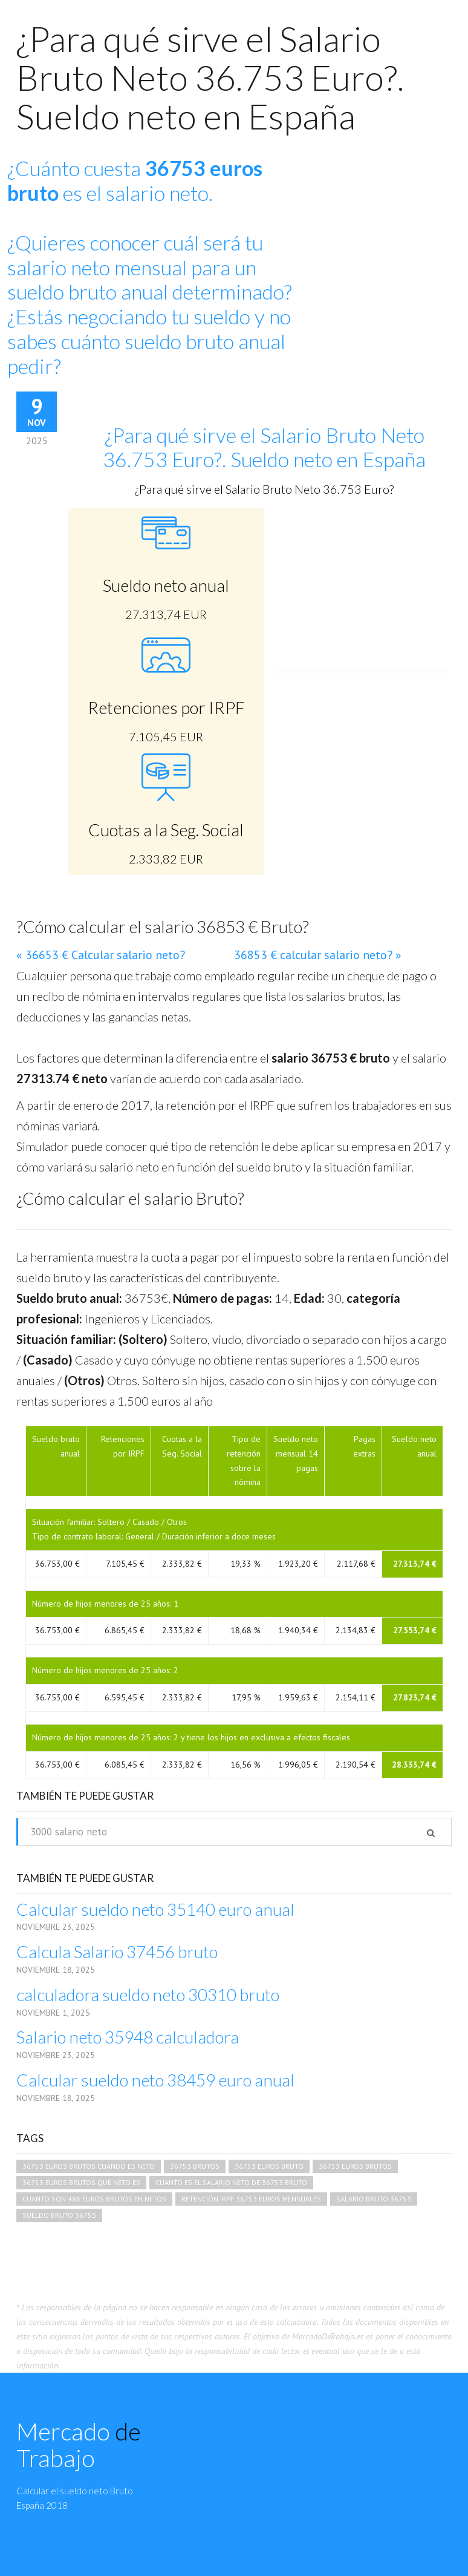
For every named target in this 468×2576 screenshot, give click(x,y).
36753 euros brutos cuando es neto (88, 2166)
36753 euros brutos (355, 2166)
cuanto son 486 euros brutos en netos (94, 2198)
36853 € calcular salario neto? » (317, 955)
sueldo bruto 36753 (59, 2215)
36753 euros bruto (269, 2166)
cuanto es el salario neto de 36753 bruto (231, 2182)
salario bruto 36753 (373, 2198)
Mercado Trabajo (78, 2445)
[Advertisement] (362, 584)
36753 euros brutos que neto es (81, 2182)
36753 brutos (194, 2166)
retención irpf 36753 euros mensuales (251, 2198)
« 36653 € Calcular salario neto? (100, 955)
